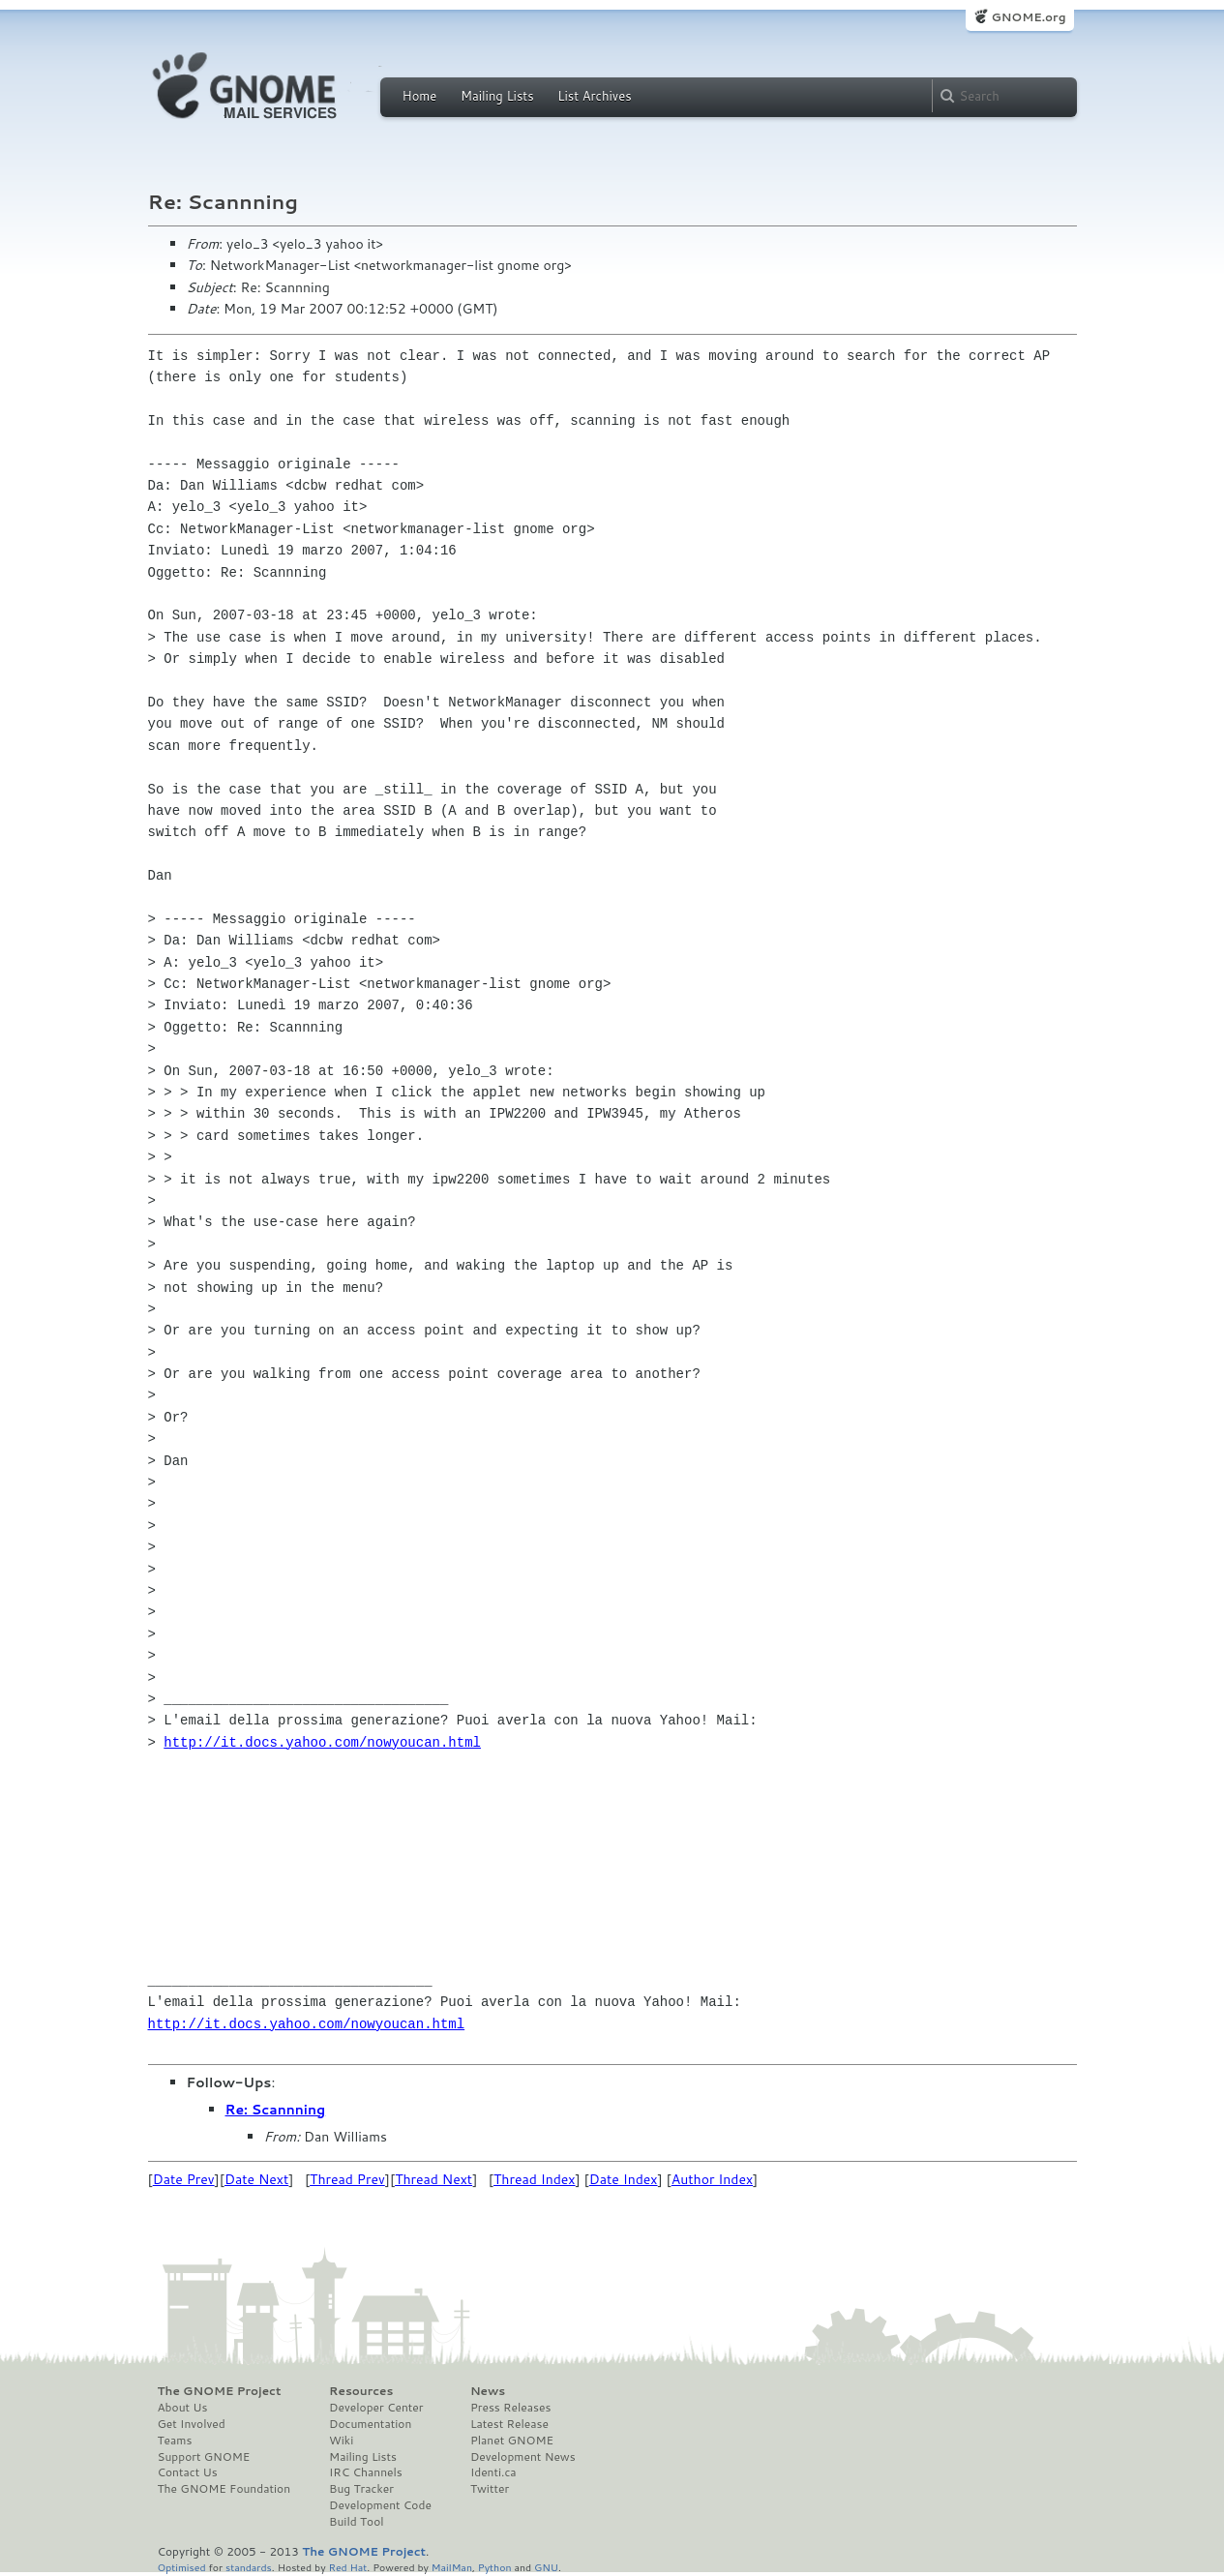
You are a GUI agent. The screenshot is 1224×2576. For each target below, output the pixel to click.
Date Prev (184, 2179)
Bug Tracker (361, 2489)
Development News (523, 2457)
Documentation (370, 2424)
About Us (183, 2407)
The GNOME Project (220, 2391)
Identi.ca (493, 2472)
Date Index (623, 2179)
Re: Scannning (275, 2109)
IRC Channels (366, 2472)
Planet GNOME (511, 2440)
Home (420, 96)
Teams (175, 2440)
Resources (361, 2391)
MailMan (452, 2567)
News (487, 2391)
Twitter (489, 2489)
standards (248, 2567)
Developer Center (376, 2407)
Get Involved (191, 2424)
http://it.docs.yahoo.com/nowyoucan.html (322, 1742)
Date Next (256, 2179)
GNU (546, 2567)
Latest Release (509, 2424)
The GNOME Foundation (224, 2489)
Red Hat (347, 2567)
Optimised (182, 2567)
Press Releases (510, 2407)
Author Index (712, 2179)
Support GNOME (204, 2457)
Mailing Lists (497, 96)
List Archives (594, 96)
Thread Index (534, 2179)
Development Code (380, 2505)
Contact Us (188, 2472)
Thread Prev (347, 2179)
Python (495, 2567)
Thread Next (433, 2179)
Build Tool (356, 2522)
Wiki (341, 2440)
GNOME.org (1028, 17)
